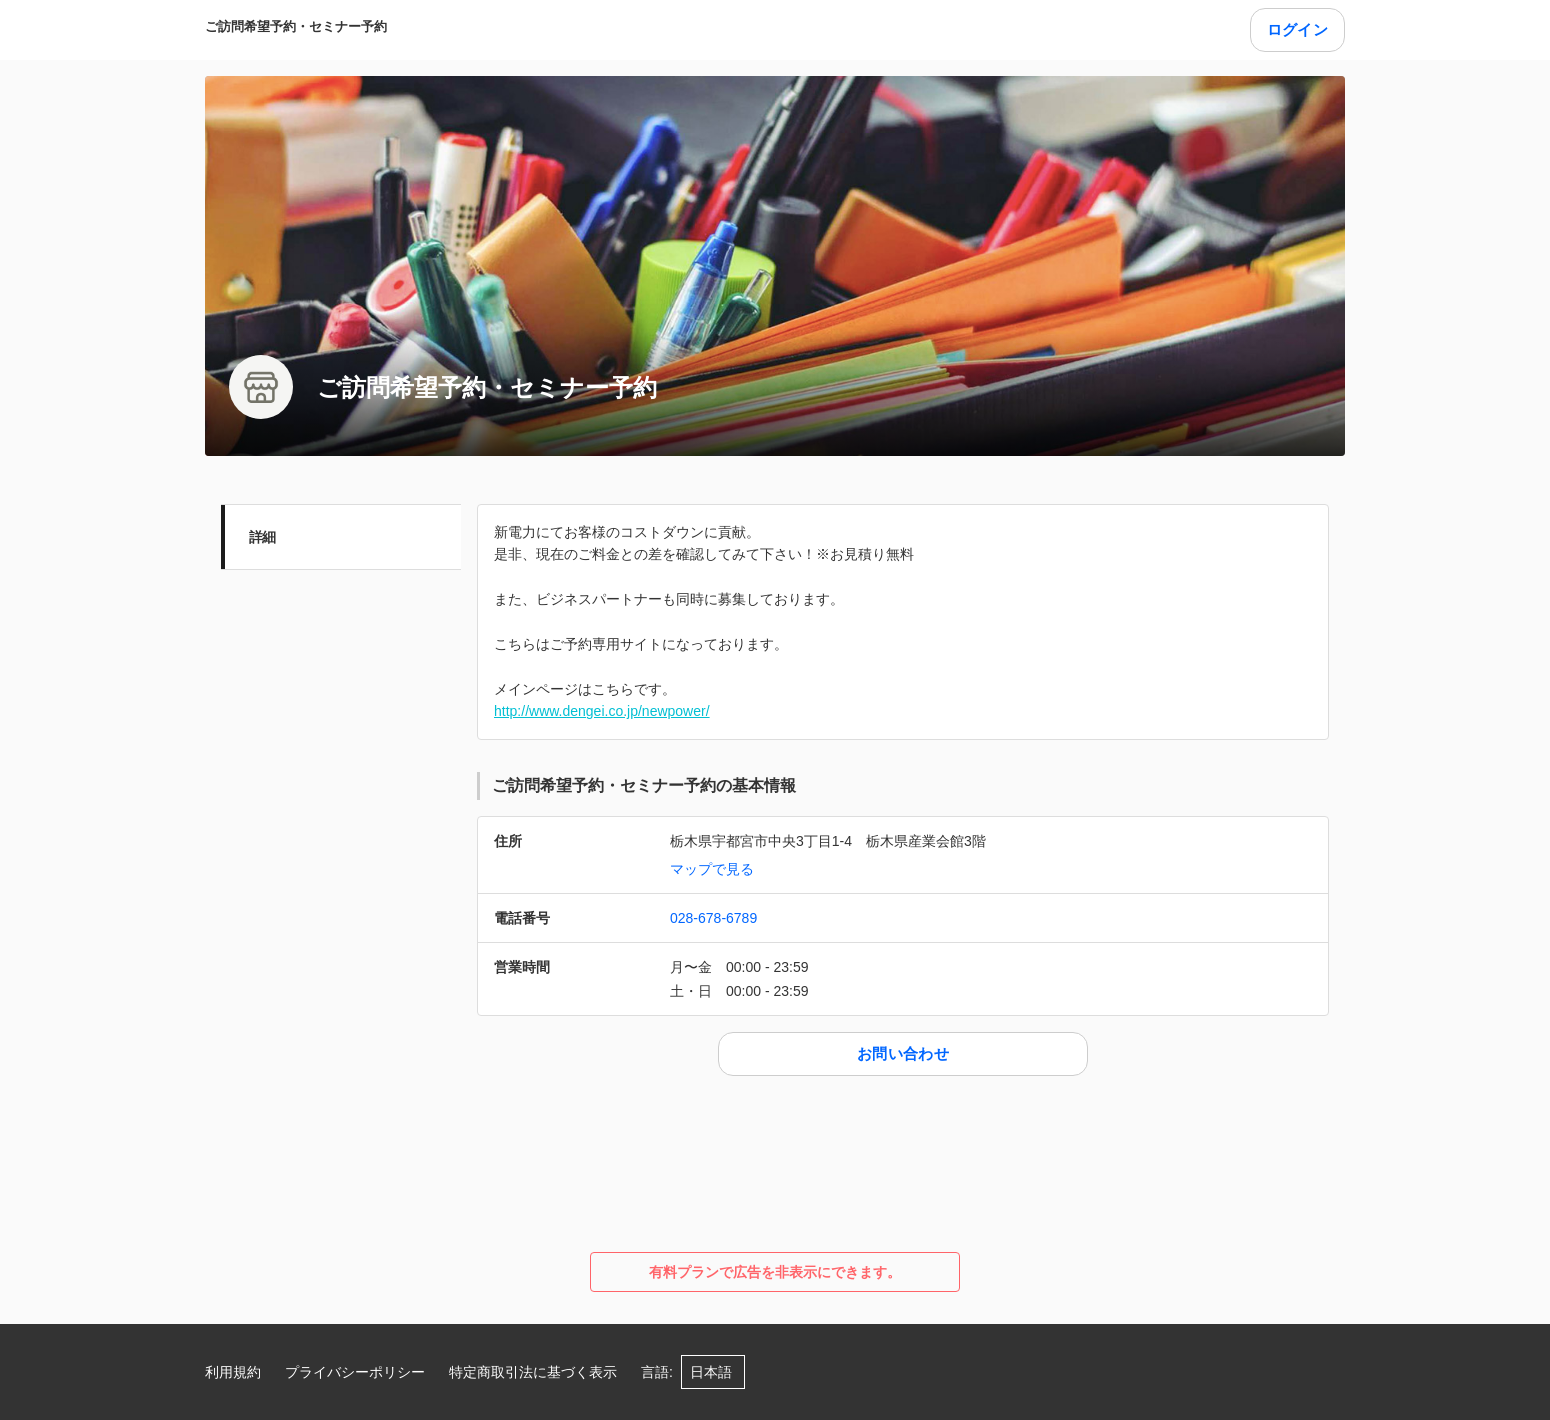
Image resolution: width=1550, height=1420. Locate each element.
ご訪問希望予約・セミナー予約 (296, 26)
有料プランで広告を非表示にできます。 (775, 1272)
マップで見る (712, 869)
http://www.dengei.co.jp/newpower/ (602, 711)
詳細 (262, 537)
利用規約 (233, 1372)
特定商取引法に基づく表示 (533, 1372)
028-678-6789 (713, 918)
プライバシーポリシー (355, 1372)
